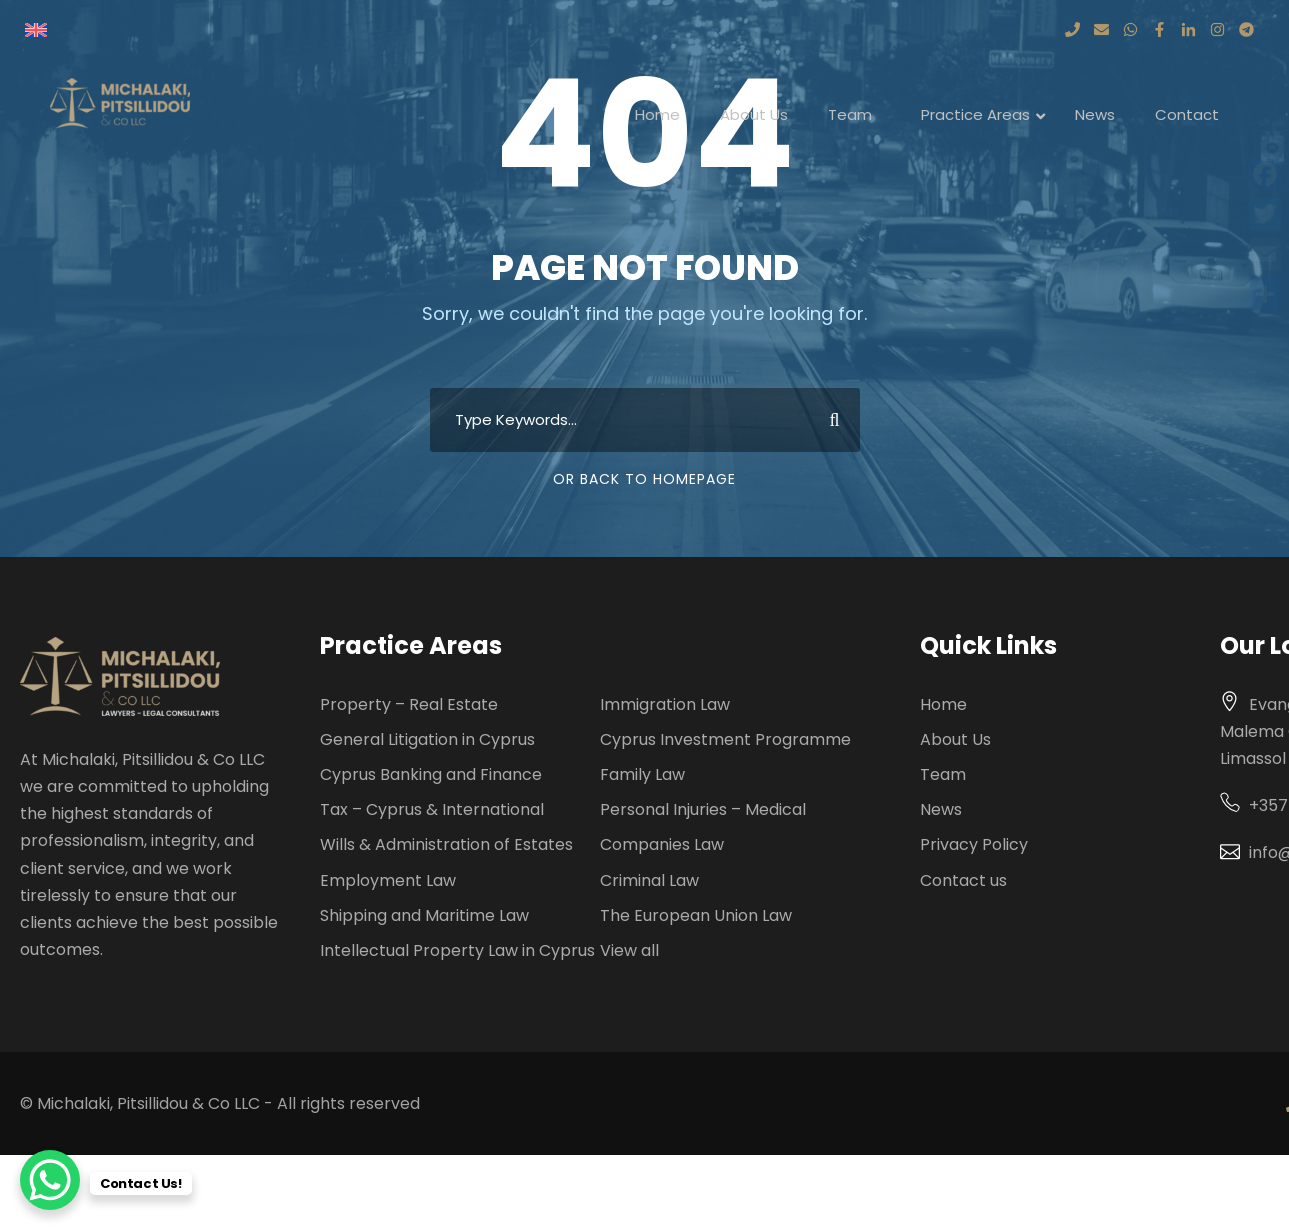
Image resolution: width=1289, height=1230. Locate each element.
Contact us (963, 880)
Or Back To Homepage (644, 479)
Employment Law (388, 880)
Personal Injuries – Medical (703, 809)
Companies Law (662, 844)
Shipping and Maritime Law (424, 915)
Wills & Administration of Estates (446, 844)
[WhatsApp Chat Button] (50, 1180)
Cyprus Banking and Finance (431, 774)
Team (943, 774)
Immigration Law (665, 704)
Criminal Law (649, 880)
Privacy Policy (974, 844)
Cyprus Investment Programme (725, 739)
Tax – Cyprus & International (432, 809)
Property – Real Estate (409, 704)
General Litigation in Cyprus (427, 739)
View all (629, 950)
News (941, 809)
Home (943, 704)
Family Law (642, 774)
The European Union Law (696, 915)
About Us (955, 739)
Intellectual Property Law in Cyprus (457, 950)
